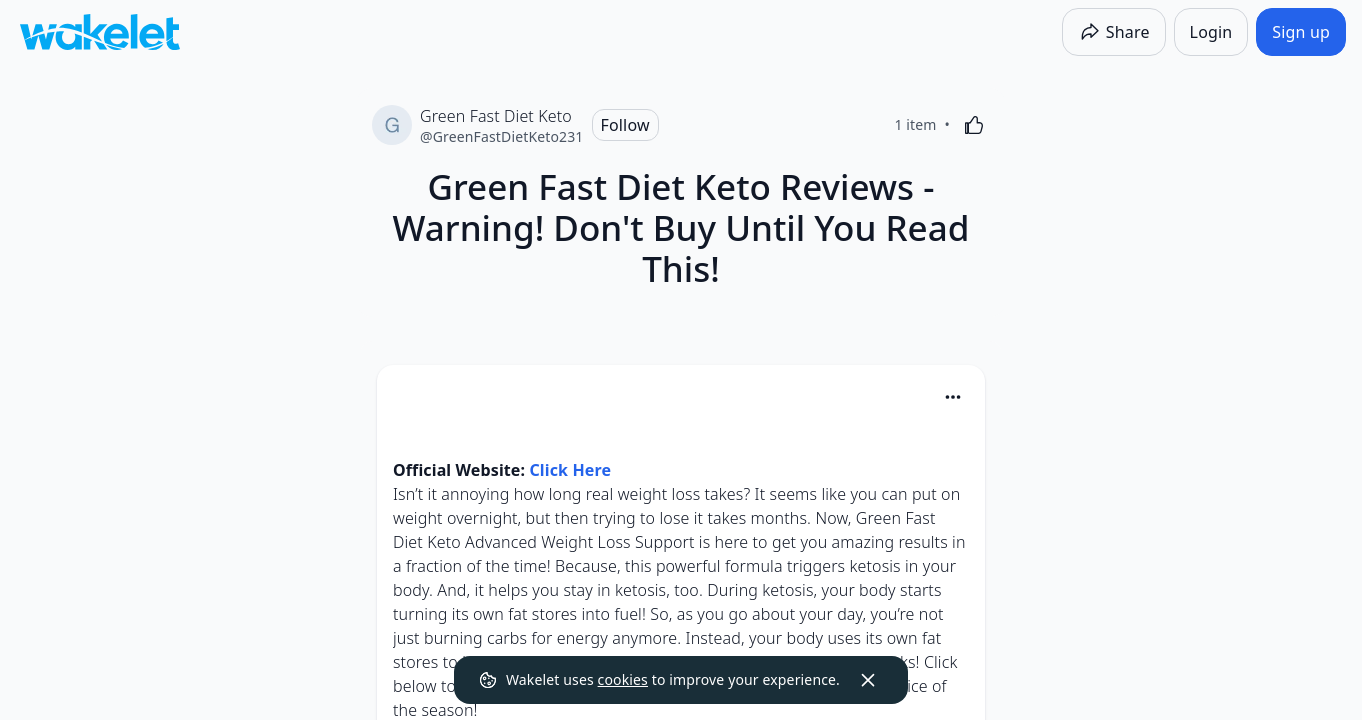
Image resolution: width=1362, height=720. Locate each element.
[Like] (974, 125)
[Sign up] (1301, 32)
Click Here (570, 470)
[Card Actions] (953, 397)
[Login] (1211, 32)
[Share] (1114, 32)
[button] (953, 398)
